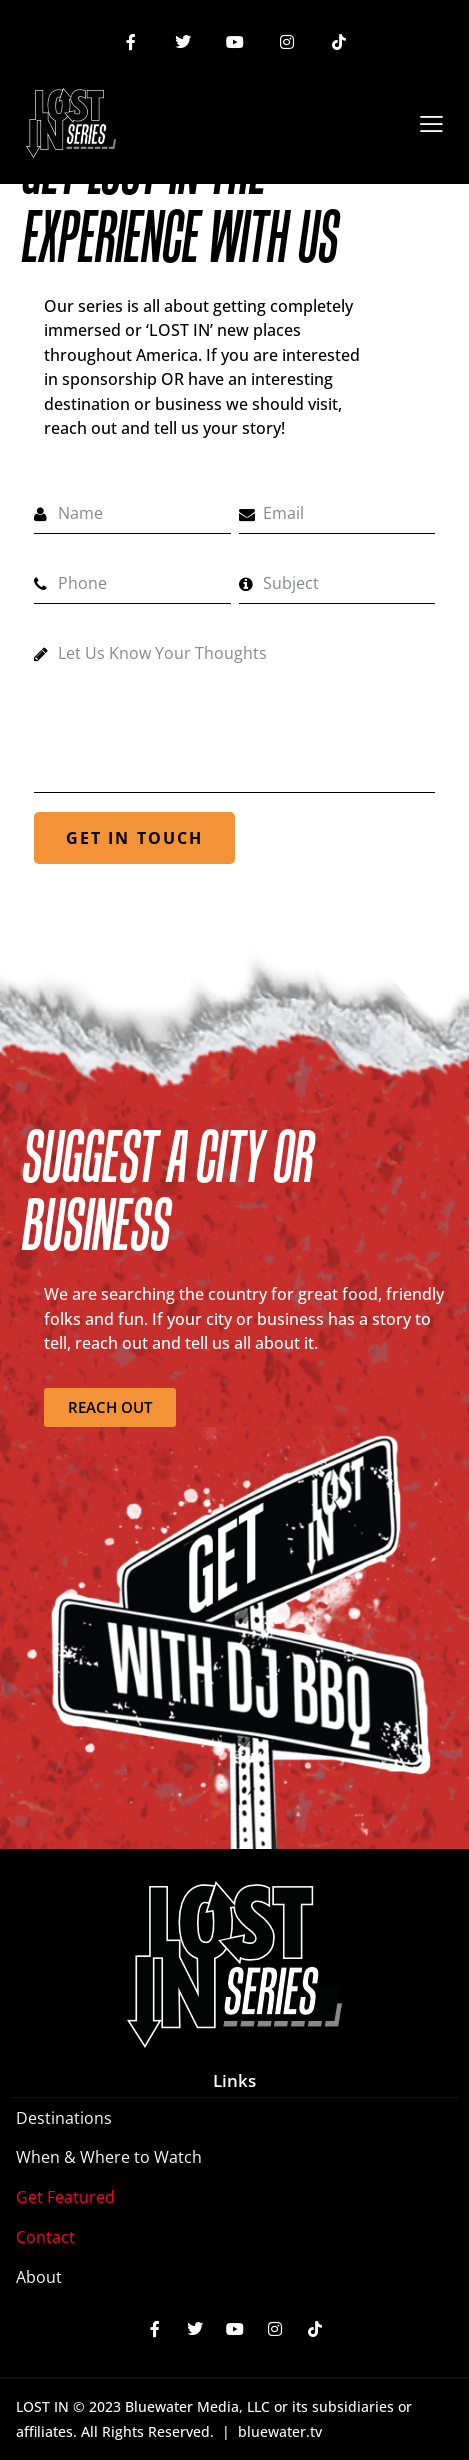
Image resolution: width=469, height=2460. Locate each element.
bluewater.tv (280, 2431)
